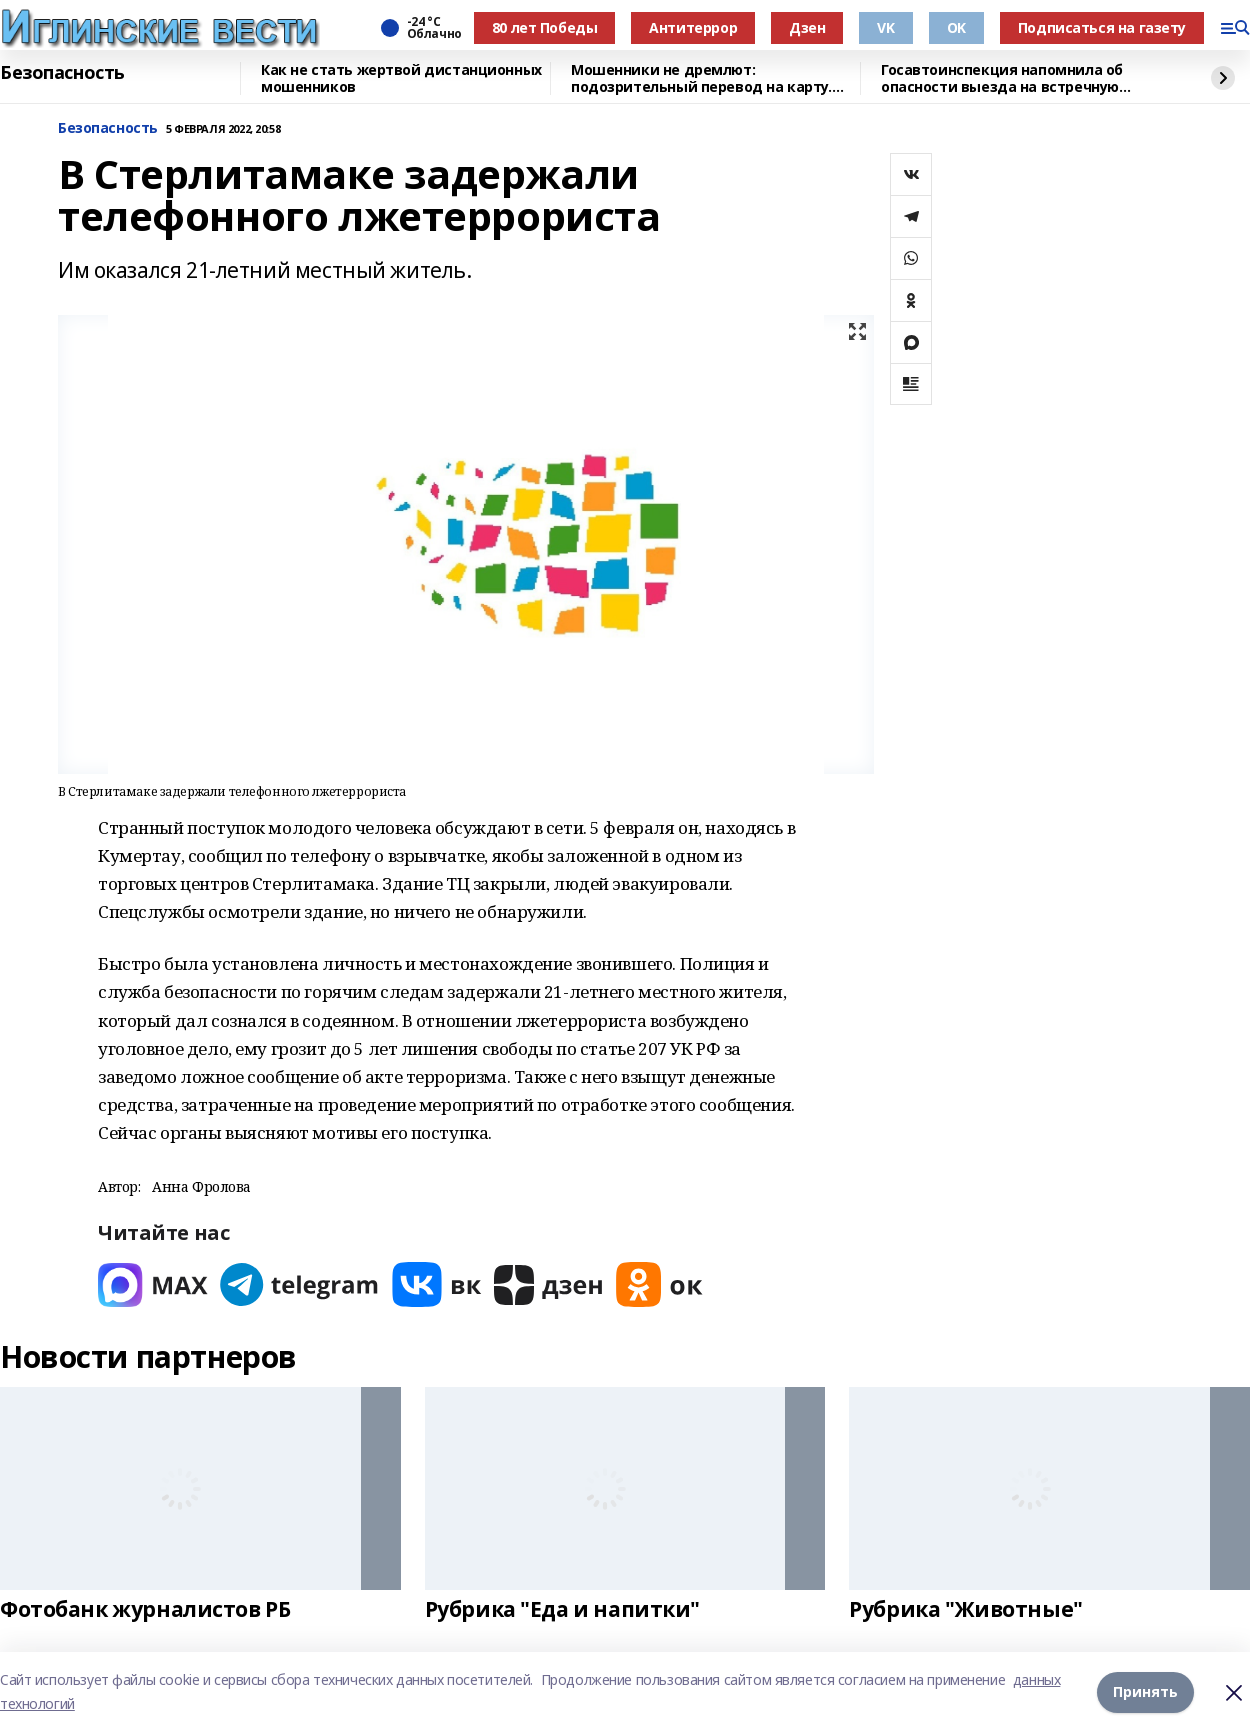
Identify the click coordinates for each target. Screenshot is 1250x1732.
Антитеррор (693, 27)
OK (956, 27)
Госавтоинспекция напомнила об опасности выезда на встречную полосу (1002, 78)
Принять (1145, 1691)
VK (885, 27)
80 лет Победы (545, 27)
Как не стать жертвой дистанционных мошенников (401, 78)
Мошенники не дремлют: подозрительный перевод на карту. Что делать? (701, 78)
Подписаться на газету (1102, 27)
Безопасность (62, 73)
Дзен (807, 27)
